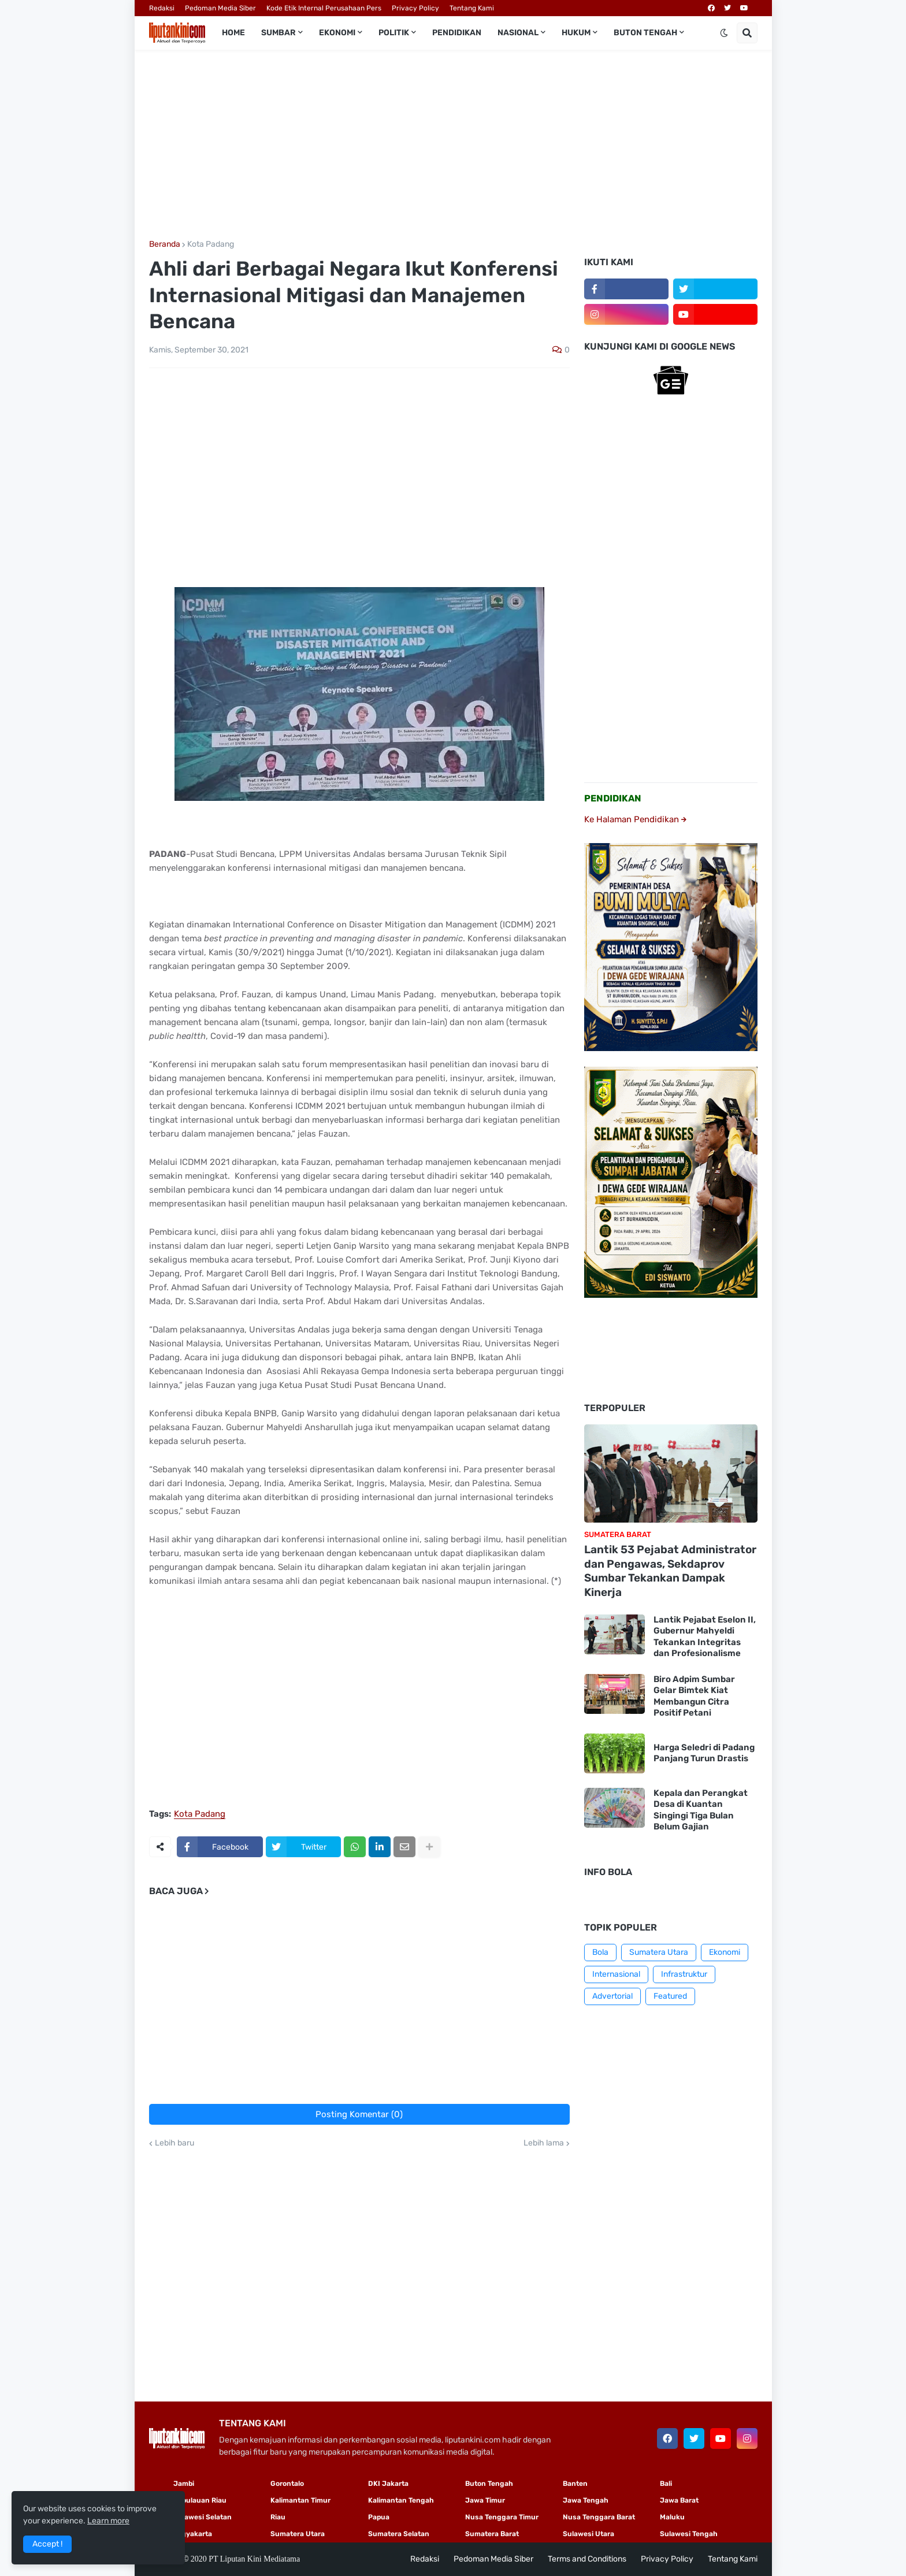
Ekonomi (724, 1952)
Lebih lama (543, 2143)
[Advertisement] (453, 145)
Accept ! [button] (47, 2544)
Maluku (672, 2517)
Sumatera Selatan (398, 2534)
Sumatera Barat (492, 2534)
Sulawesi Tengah (689, 2534)
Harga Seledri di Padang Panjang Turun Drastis (704, 1753)
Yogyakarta (192, 2534)
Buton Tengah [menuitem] (645, 33)
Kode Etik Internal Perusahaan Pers (323, 8)
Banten (575, 2484)
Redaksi (161, 8)
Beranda (164, 244)
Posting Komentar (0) (359, 2114)
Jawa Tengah (585, 2500)
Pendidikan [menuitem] (456, 33)
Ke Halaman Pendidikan (635, 819)
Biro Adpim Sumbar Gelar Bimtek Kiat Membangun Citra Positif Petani (694, 1696)
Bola (600, 1952)
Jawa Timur (485, 2500)
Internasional (616, 1974)
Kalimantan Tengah (401, 2500)
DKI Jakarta (388, 2484)
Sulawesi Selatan (202, 2517)
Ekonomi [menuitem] (337, 33)
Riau (277, 2517)
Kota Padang (210, 244)
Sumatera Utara (658, 1952)
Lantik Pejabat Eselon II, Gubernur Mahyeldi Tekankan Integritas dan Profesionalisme (704, 1636)
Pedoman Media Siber (220, 8)
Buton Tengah (489, 2484)
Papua (378, 2517)
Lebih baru (174, 2143)
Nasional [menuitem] (518, 33)
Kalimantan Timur (300, 2500)
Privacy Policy (415, 8)
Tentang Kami (472, 8)
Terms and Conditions (587, 2559)
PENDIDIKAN (612, 798)
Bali (666, 2484)
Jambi (183, 2484)
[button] (724, 33)
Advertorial (612, 1996)
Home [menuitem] (233, 33)
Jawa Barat (679, 2500)
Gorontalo (287, 2484)
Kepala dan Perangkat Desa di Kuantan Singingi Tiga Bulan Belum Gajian (700, 1810)
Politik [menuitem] (393, 33)
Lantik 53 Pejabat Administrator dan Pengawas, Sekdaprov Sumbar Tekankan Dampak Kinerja (670, 1571)
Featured (670, 1996)
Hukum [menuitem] (576, 33)
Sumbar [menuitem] (278, 33)
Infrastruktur (684, 1974)
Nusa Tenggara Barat (599, 2517)
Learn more (108, 2521)
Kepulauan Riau (199, 2500)
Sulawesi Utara (588, 2534)
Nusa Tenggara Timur (502, 2517)
